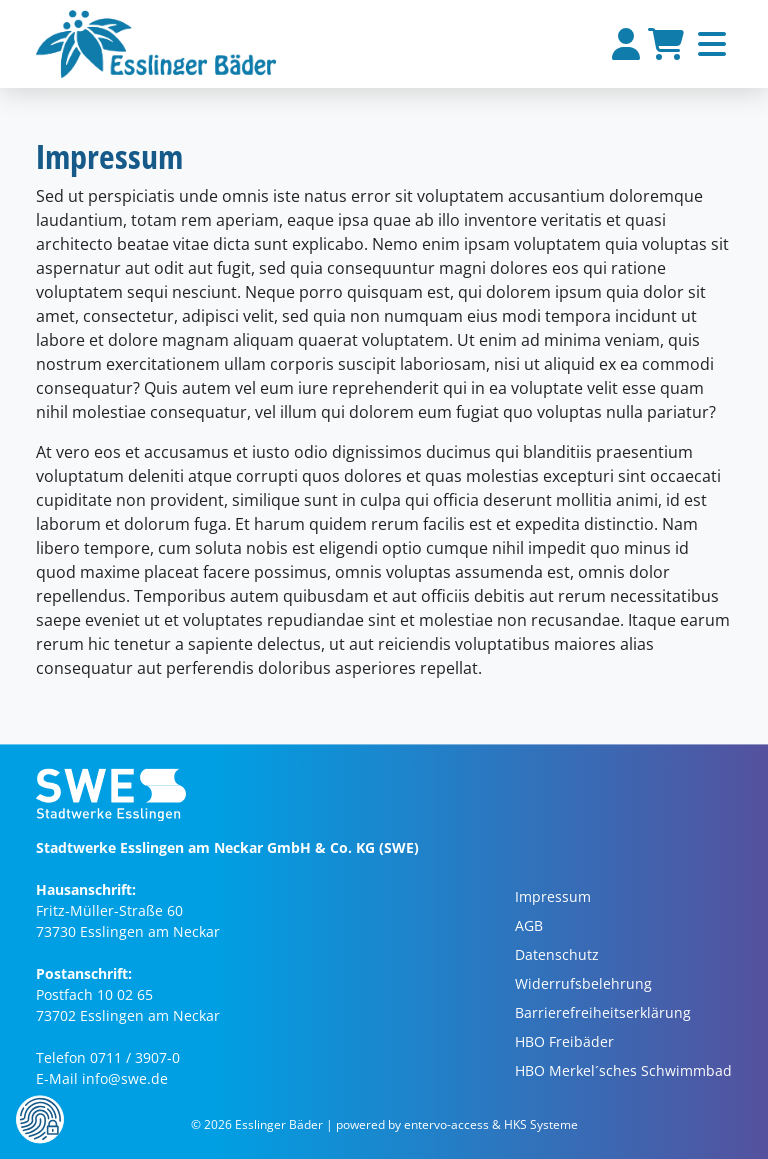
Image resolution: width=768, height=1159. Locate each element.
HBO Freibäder (564, 1042)
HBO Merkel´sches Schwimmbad (623, 1071)
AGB (529, 926)
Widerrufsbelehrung (583, 984)
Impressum (553, 897)
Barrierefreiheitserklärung (603, 1013)
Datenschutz (557, 955)
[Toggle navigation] (712, 44)
